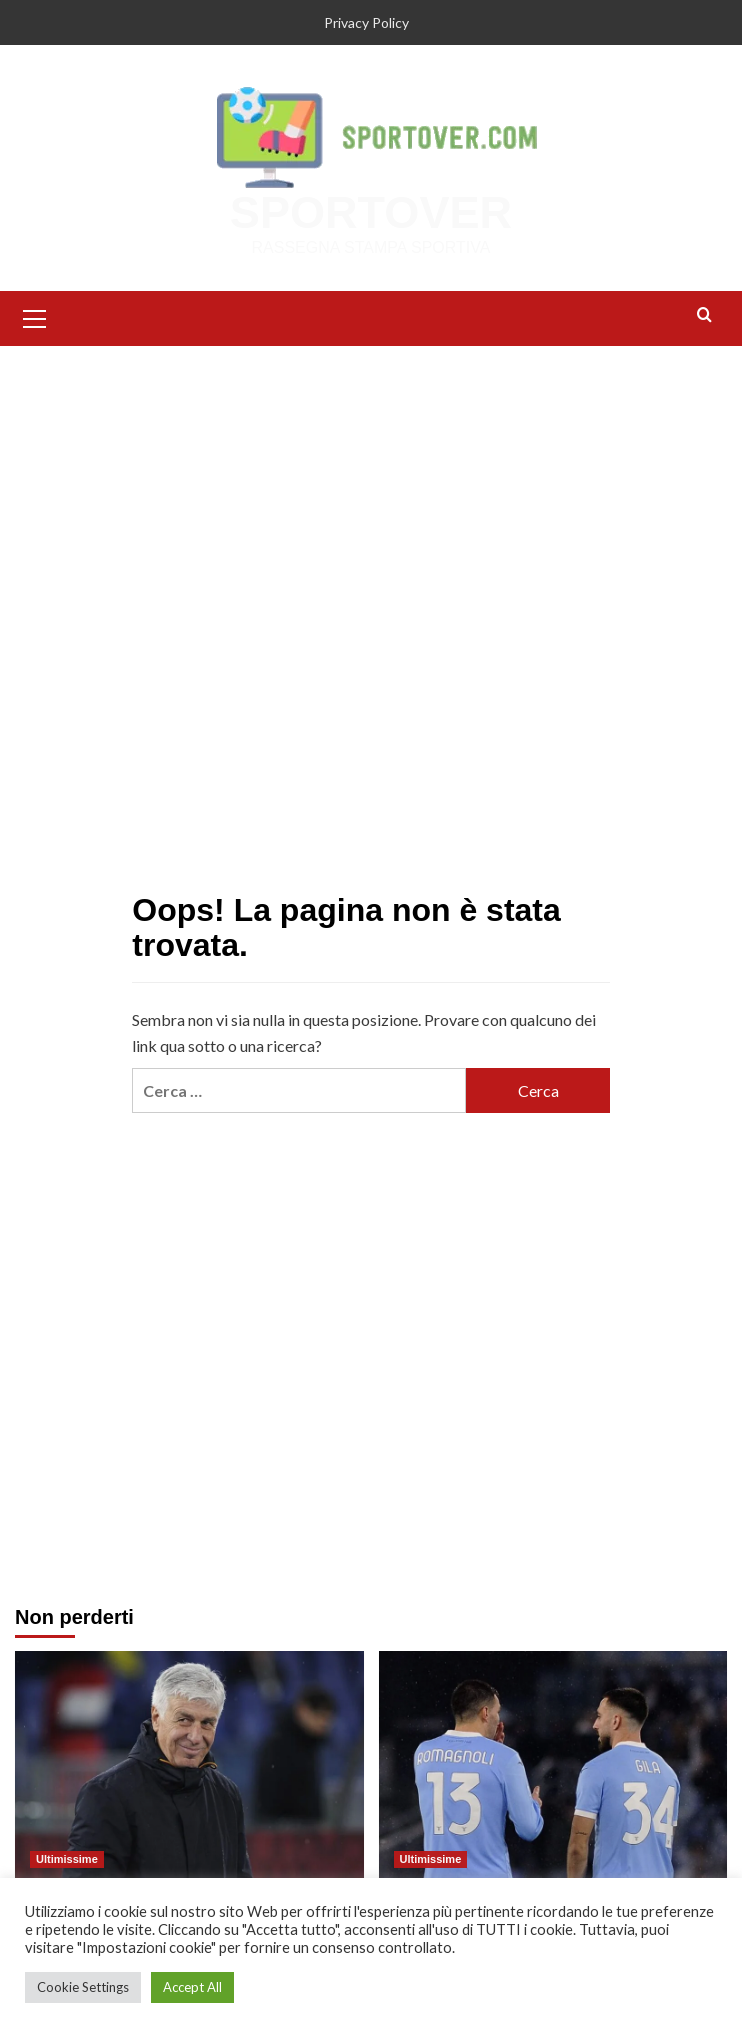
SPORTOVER (371, 212)
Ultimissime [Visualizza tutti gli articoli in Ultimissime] (67, 1859)
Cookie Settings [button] (83, 1987)
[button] (35, 316)
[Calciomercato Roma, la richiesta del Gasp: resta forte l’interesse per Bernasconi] (189, 1766)
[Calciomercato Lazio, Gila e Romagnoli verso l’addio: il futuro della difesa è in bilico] (553, 1766)
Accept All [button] (192, 1987)
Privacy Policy (366, 22)
